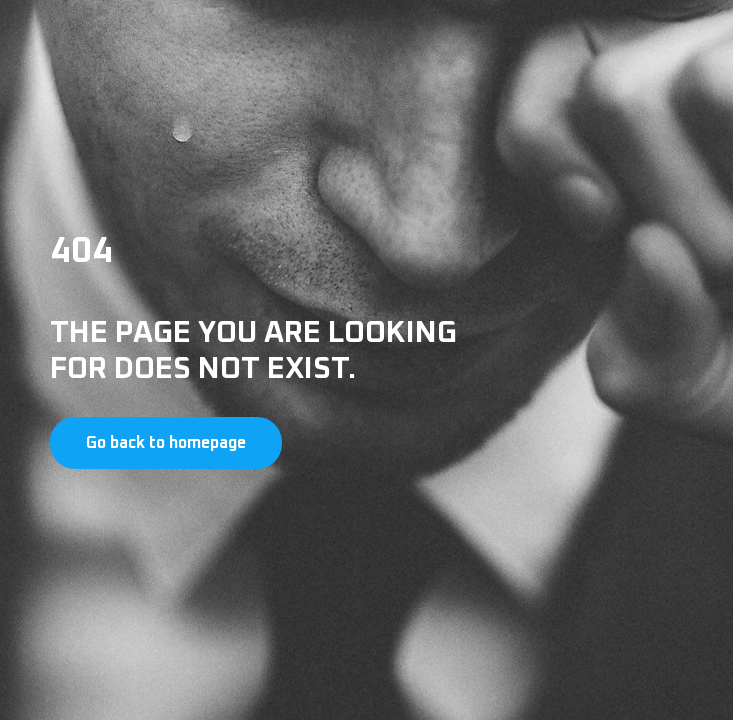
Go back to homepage (166, 443)
